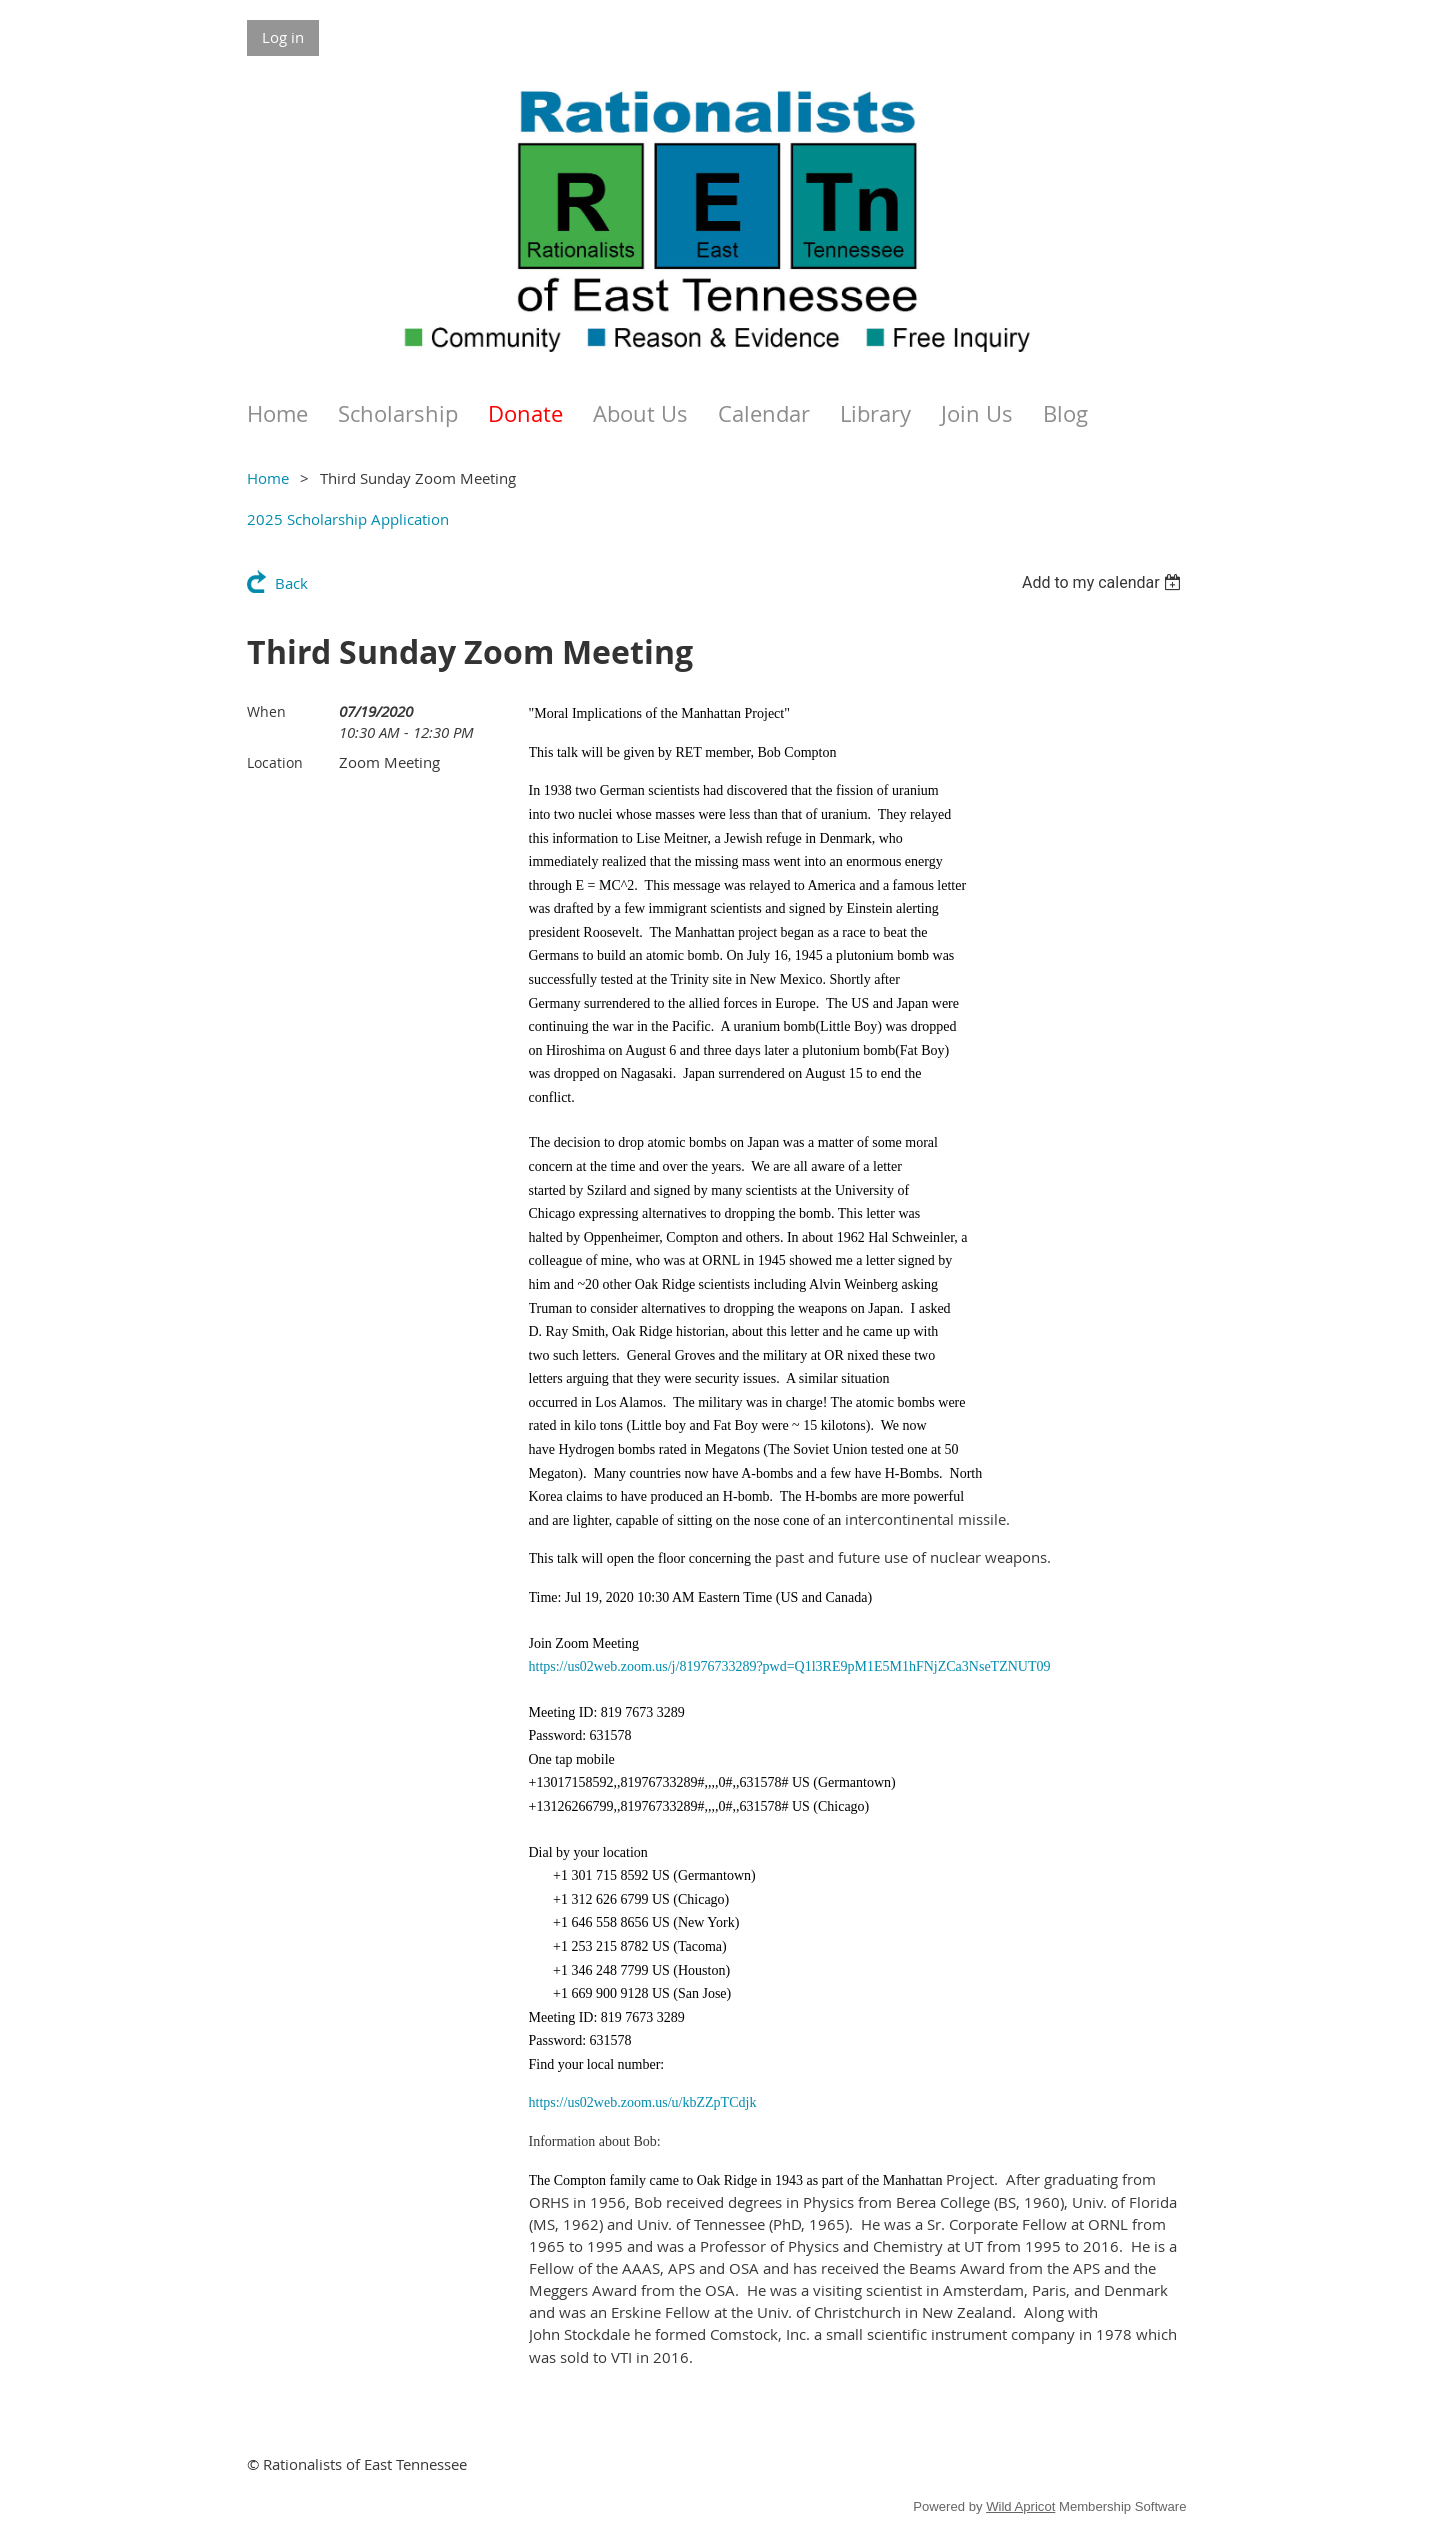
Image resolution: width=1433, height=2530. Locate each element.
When (266, 711)
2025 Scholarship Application (348, 519)
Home (268, 478)
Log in (283, 37)
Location (275, 762)
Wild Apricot (1020, 2506)
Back (291, 583)
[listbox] (1104, 582)
